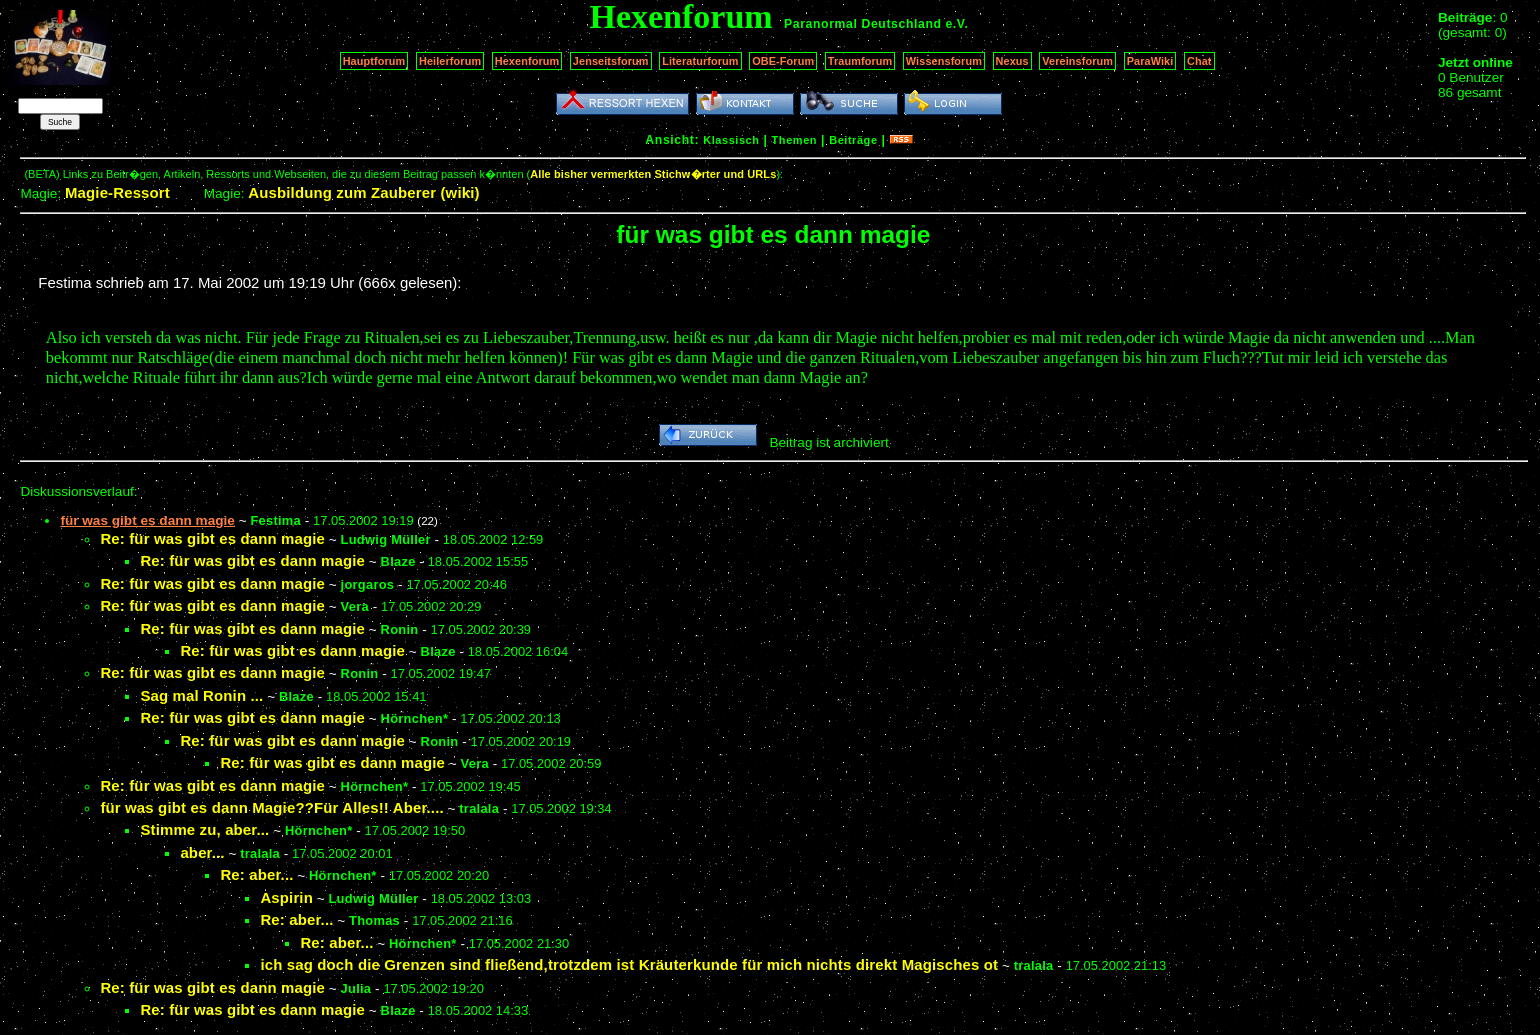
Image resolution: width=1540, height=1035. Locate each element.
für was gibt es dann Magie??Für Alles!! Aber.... (271, 807)
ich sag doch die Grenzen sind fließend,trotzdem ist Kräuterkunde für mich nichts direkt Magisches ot (629, 964)
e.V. (956, 24)
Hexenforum (527, 61)
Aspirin (286, 897)
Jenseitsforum (611, 61)
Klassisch (731, 140)
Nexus (1012, 61)
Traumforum (860, 61)
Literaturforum (700, 61)
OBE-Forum (783, 61)
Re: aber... (256, 874)
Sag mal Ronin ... (201, 695)
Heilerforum (450, 61)
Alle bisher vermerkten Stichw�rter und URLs (653, 174)
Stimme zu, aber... (204, 829)
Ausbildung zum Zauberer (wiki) (363, 192)
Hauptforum (374, 61)
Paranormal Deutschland (863, 24)
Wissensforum (944, 61)
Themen (794, 140)
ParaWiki (1150, 61)
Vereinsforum (1077, 61)
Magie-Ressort (117, 192)
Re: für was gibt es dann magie (212, 538)
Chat (1199, 61)
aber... (202, 852)
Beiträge (853, 140)
